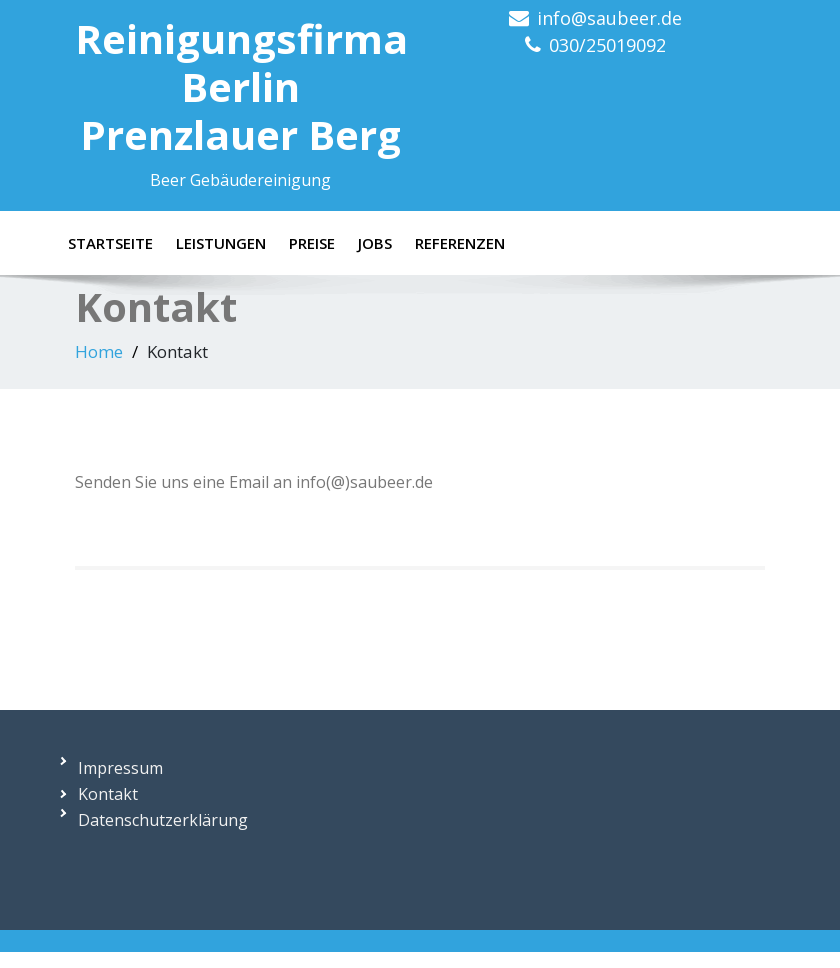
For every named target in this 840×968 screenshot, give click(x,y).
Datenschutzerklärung (163, 820)
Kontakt (108, 794)
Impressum (120, 768)
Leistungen (221, 243)
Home (99, 351)
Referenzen (460, 243)
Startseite (110, 243)
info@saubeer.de (609, 18)
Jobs (375, 243)
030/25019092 (607, 45)
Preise (312, 243)
